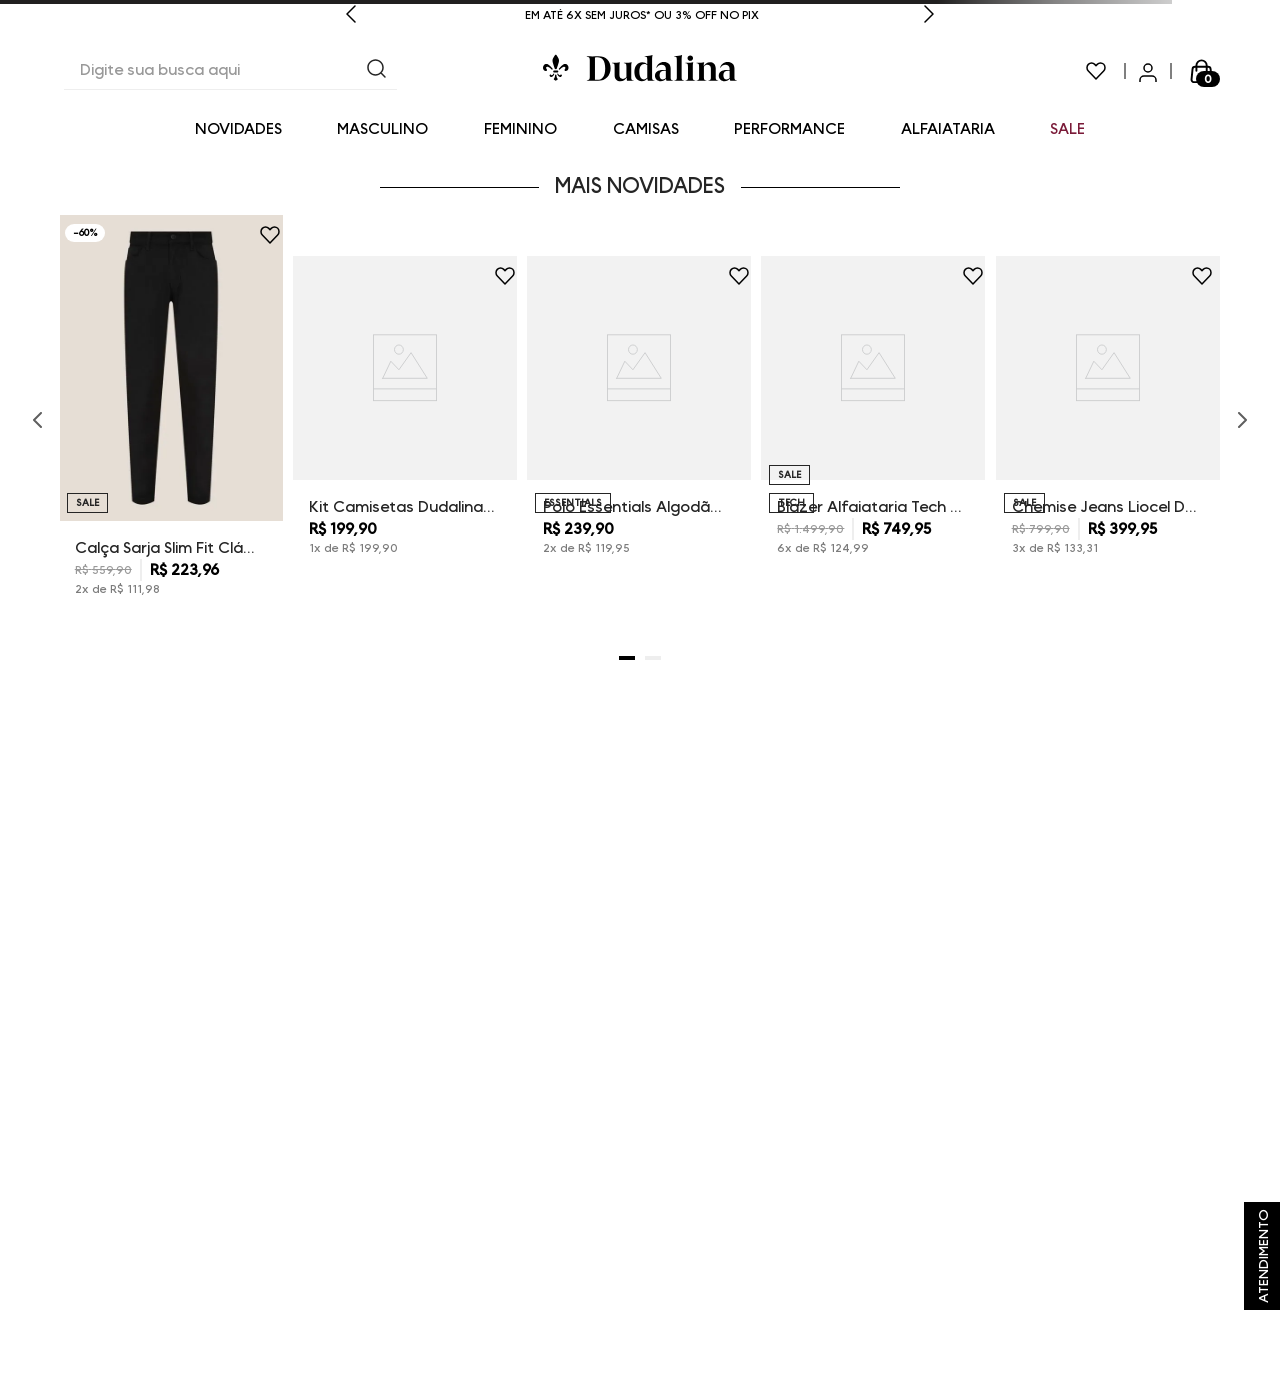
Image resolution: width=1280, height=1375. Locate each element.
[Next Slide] (929, 16)
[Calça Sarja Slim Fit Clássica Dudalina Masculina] (171, 420)
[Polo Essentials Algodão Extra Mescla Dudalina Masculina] (639, 420)
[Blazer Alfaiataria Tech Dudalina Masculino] (873, 420)
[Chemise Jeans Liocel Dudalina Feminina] (1108, 420)
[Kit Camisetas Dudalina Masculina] (405, 420)
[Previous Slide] (351, 16)
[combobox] (230, 71)
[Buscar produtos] (377, 70)
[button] (627, 658)
